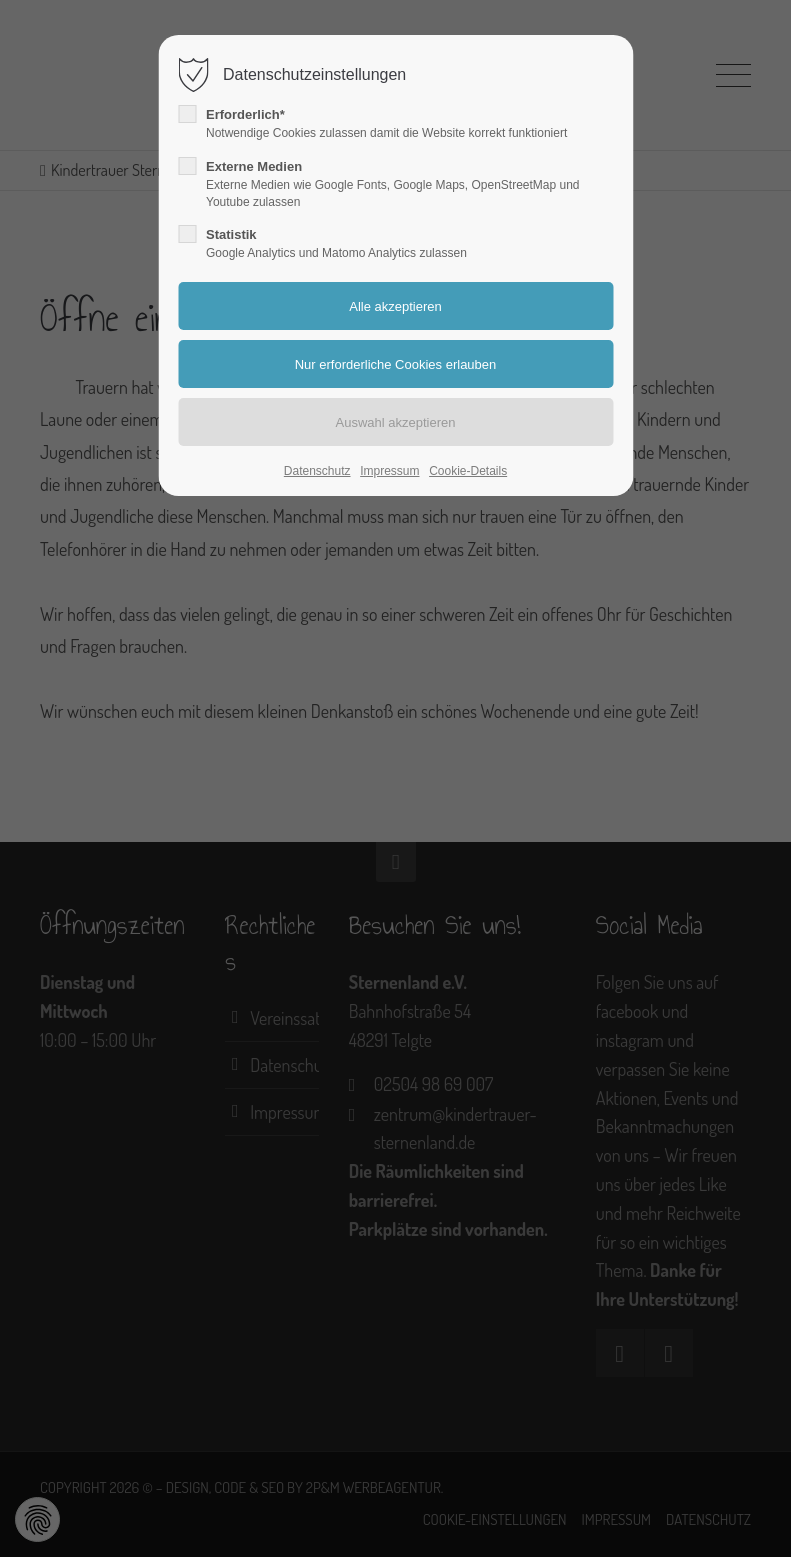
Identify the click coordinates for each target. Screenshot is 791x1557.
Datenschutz (317, 471)
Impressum (389, 471)
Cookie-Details (468, 471)
